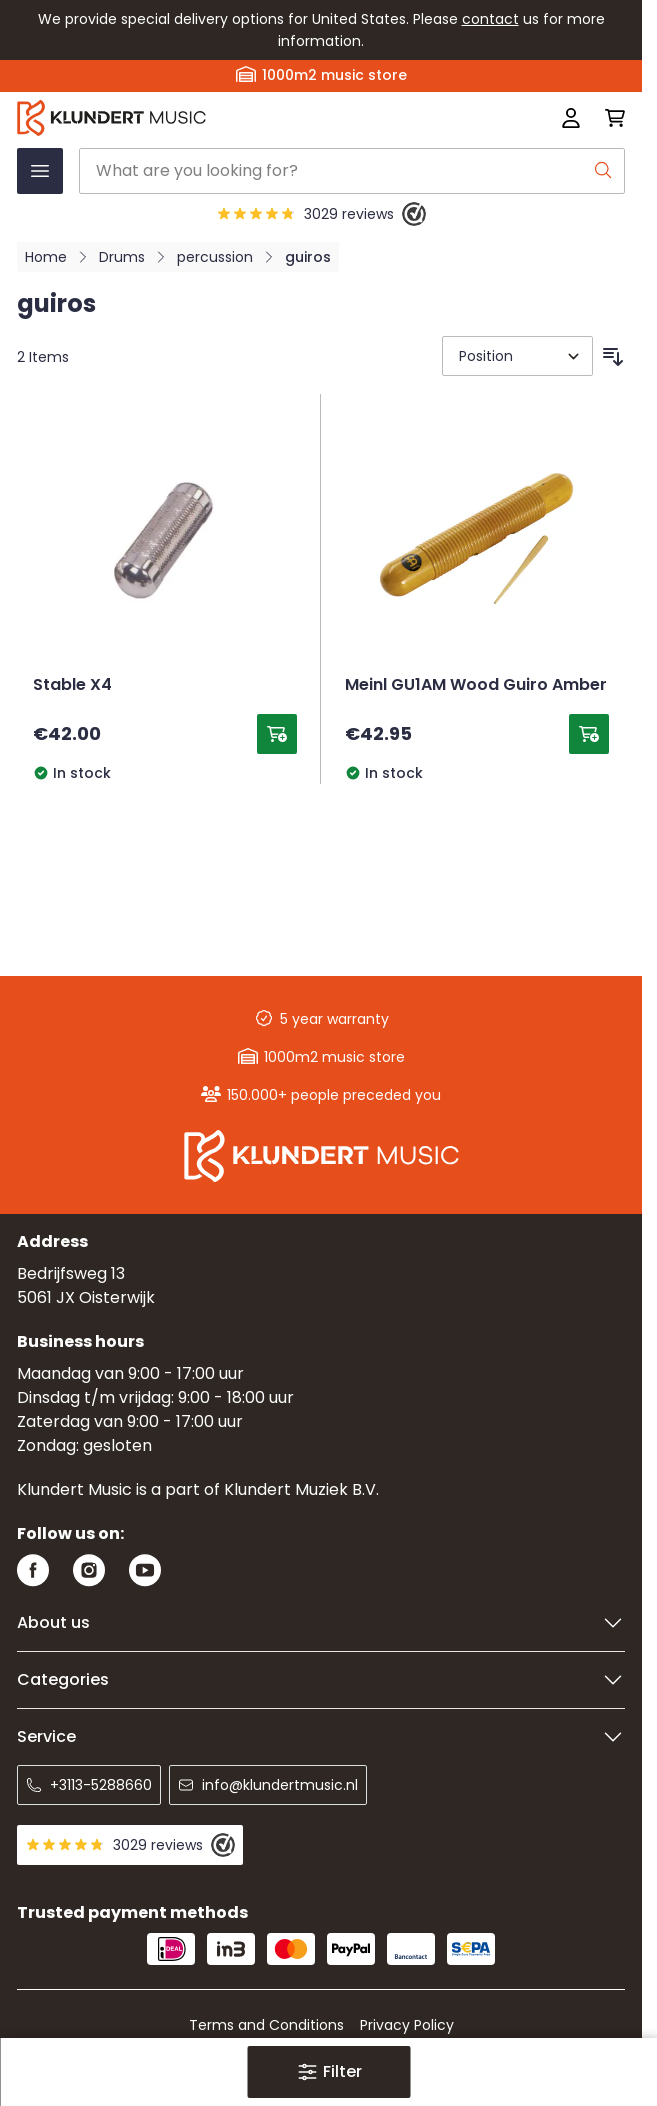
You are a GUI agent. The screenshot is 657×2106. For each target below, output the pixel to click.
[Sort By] (517, 356)
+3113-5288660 (89, 1785)
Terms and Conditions (266, 2025)
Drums (122, 257)
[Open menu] (40, 171)
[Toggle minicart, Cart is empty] (609, 118)
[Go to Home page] (199, 118)
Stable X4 (72, 686)
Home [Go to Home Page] (46, 257)
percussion (215, 257)
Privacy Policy (407, 2025)
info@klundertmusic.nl (268, 1785)
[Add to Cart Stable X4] (277, 734)
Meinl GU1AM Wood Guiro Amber (476, 686)
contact (490, 19)
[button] (328, 2072)
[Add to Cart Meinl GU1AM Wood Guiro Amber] (589, 734)
